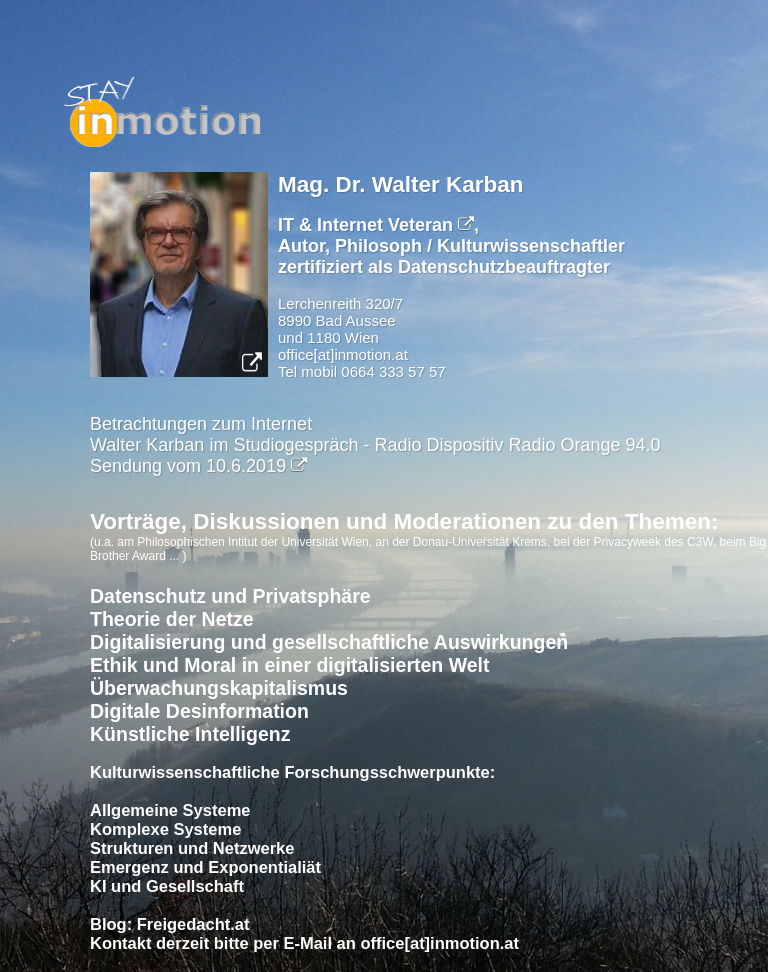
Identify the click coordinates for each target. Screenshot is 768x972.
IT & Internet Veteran (376, 225)
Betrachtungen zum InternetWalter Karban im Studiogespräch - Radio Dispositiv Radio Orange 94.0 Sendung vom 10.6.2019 (375, 445)
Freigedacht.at (193, 924)
